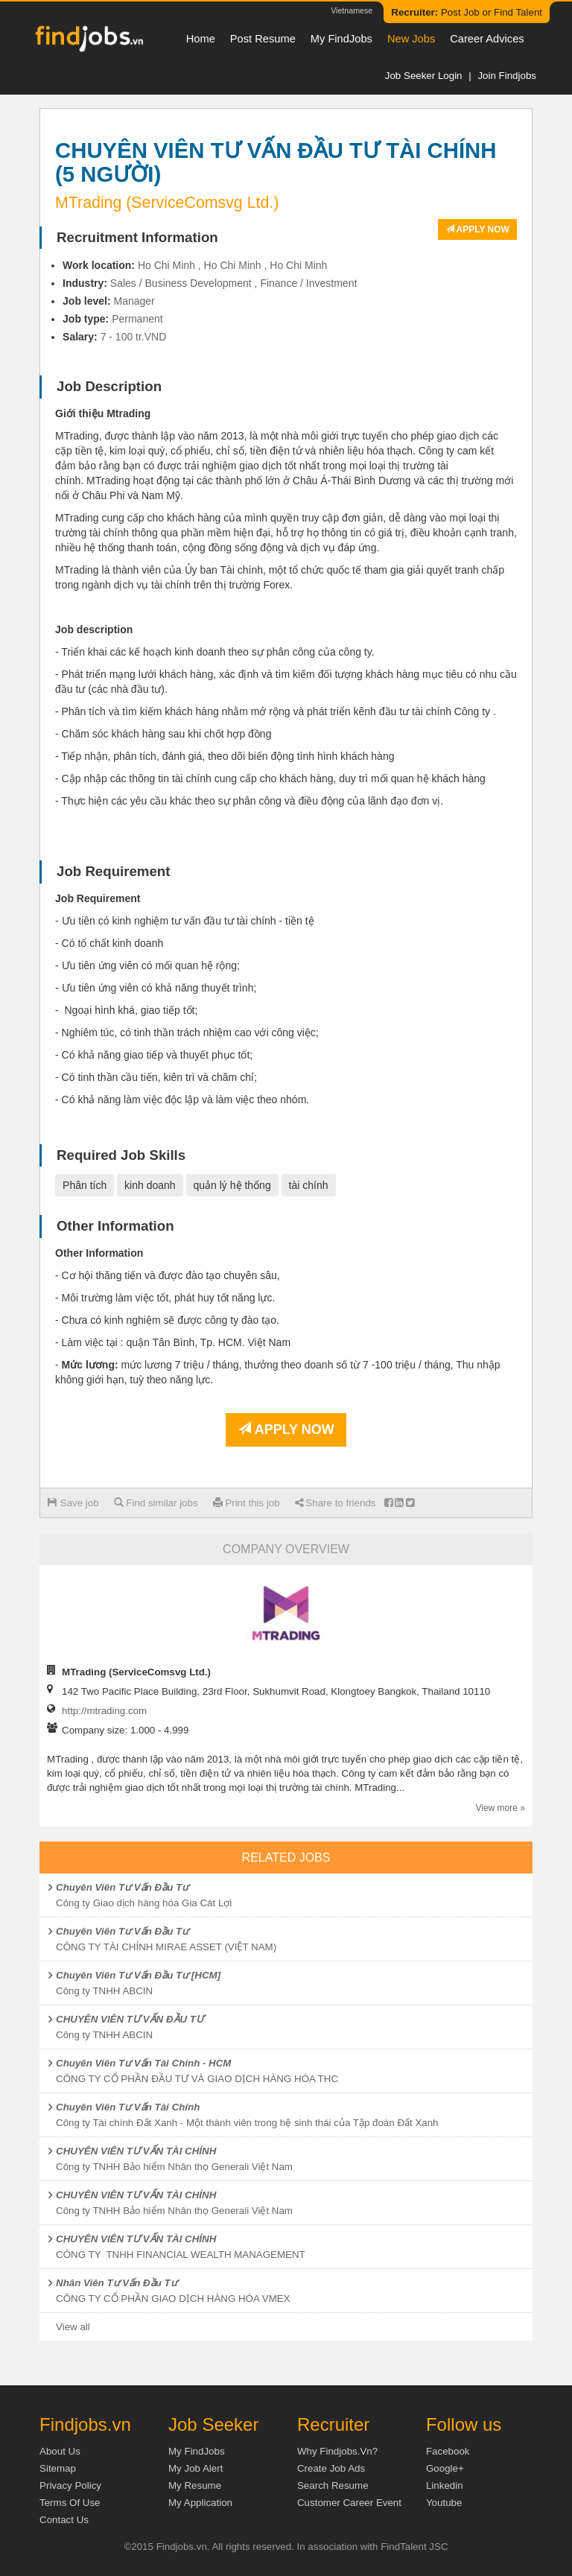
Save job (73, 1503)
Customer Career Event (349, 2502)
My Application (200, 2502)
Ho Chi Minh (166, 265)
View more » (499, 1808)
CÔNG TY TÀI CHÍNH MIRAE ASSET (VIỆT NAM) (166, 1946)
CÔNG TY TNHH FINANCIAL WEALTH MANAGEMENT (180, 2254)
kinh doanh (150, 1185)
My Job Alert (195, 2468)
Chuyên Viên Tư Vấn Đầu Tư (122, 1887)
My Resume (194, 2485)
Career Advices (487, 39)
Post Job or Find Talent (466, 12)
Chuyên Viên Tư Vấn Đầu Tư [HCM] (138, 1975)
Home (200, 39)
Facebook (448, 2451)
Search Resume (333, 2485)
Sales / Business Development (181, 283)
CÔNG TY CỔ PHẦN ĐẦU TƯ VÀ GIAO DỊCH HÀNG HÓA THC (197, 2078)
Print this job (246, 1503)
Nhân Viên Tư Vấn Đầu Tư (116, 2282)
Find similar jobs (156, 1503)
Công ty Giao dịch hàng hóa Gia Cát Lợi (144, 1903)
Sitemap (57, 2468)
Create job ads (331, 2468)
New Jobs (411, 39)
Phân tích (85, 1185)
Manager (134, 301)
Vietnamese (351, 10)
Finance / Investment (308, 283)
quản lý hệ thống (232, 1185)
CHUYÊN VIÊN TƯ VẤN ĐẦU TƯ (129, 2019)
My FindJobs (341, 39)
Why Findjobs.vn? (337, 2451)
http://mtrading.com (104, 1710)
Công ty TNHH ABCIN (104, 1990)
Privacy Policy (70, 2485)
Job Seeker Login (424, 75)
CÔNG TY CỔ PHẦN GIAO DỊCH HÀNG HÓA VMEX (173, 2298)
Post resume (263, 39)
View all (73, 2326)
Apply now (477, 229)
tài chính (308, 1185)
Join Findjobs (506, 75)
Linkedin (444, 2485)
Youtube (444, 2502)
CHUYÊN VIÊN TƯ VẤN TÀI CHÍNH (136, 2151)
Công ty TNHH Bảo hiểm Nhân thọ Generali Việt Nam (174, 2166)
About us (59, 2451)
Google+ (445, 2468)
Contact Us (64, 2519)
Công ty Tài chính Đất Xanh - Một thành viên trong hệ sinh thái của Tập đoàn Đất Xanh (247, 2122)
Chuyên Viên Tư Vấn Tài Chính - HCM (143, 2063)
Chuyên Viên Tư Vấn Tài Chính (128, 2107)
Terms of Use (69, 2502)
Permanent (137, 319)
